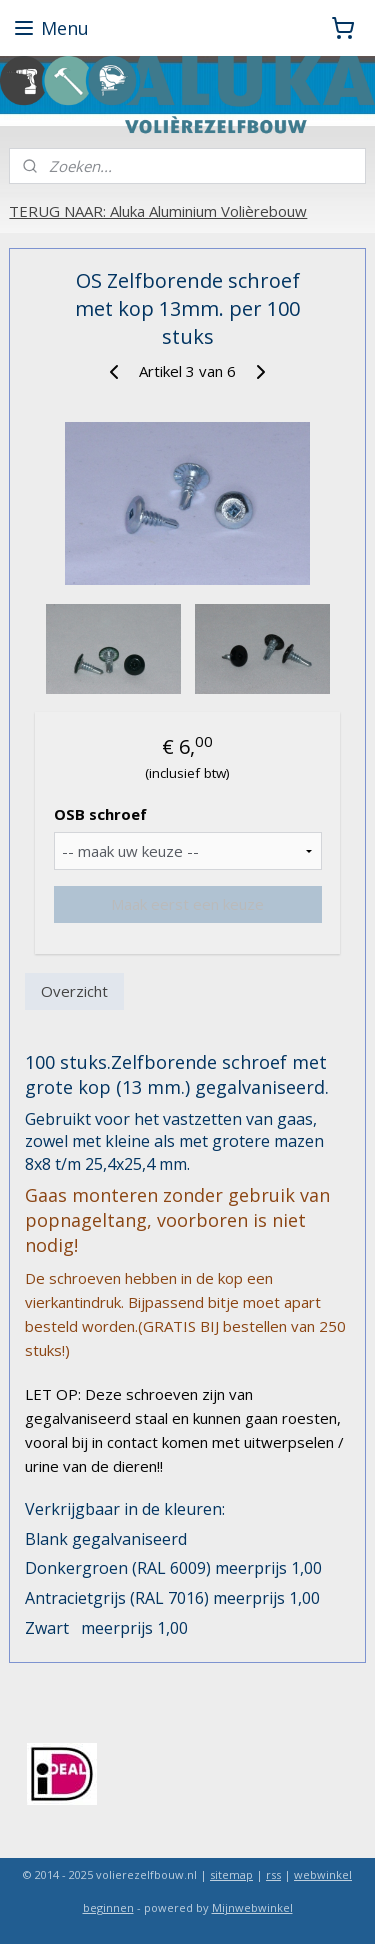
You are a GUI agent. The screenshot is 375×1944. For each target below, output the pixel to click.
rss (273, 1874)
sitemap (231, 1874)
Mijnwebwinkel (252, 1907)
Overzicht (74, 990)
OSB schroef (100, 814)
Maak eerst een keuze (187, 904)
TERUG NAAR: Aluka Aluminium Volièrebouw (158, 211)
